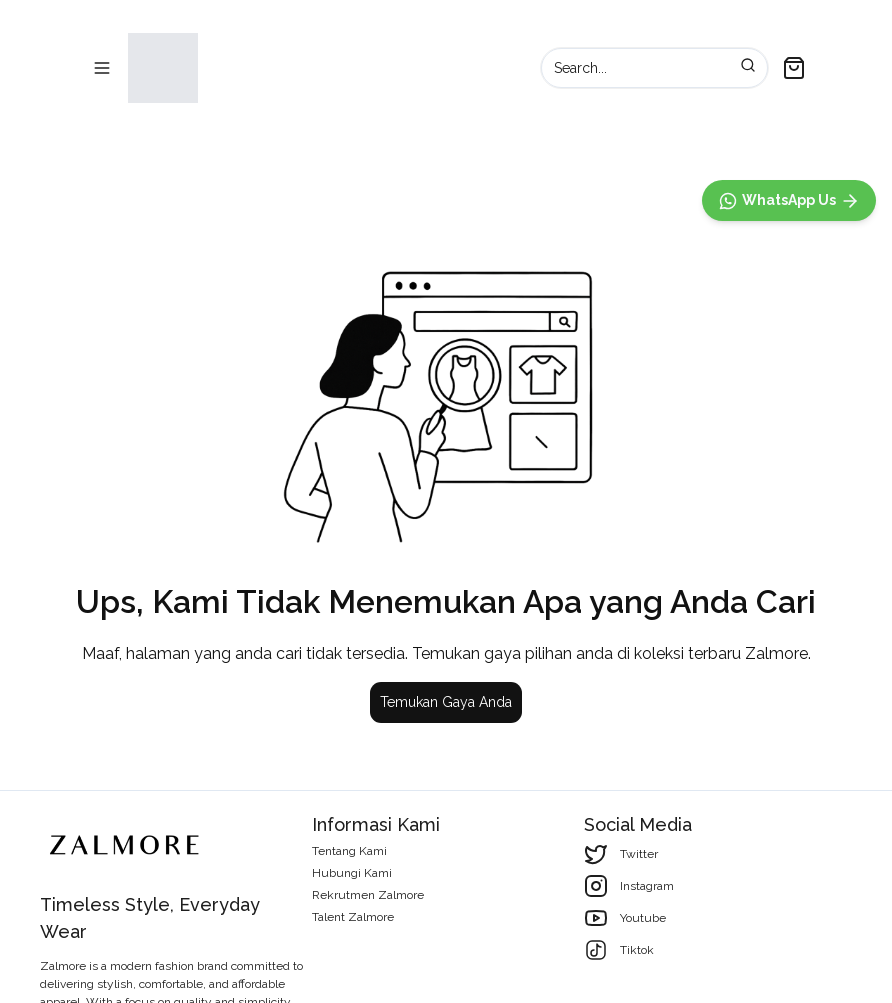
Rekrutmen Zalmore (368, 895)
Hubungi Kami (352, 873)
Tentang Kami (349, 851)
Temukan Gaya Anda (446, 705)
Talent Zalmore (353, 917)
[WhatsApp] (789, 635)
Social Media (638, 824)
